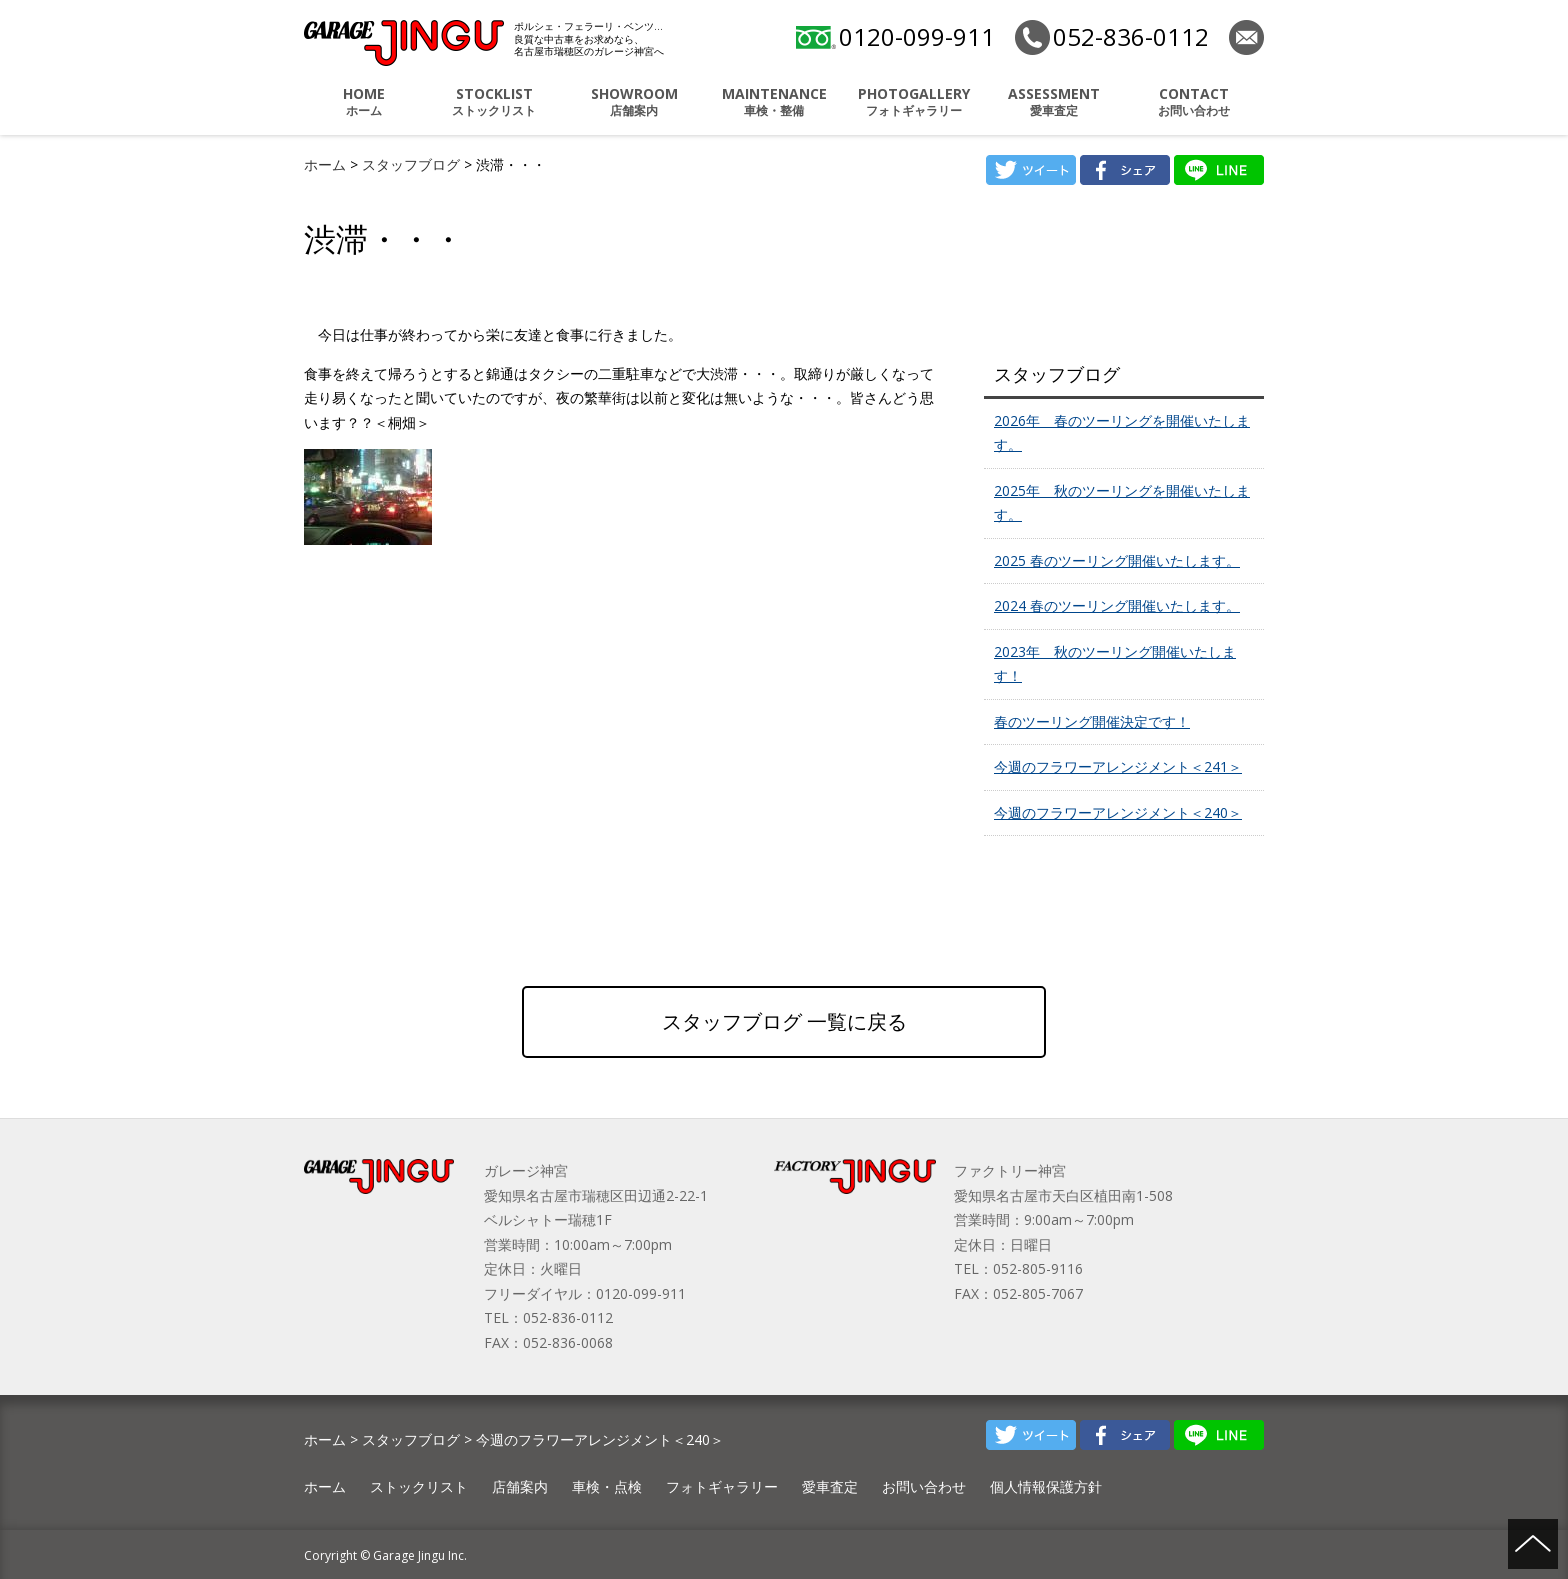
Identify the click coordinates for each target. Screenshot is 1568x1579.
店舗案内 (634, 101)
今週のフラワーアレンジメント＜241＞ (1118, 766)
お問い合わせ (1194, 101)
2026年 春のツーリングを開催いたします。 (1122, 433)
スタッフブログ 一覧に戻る (784, 1021)
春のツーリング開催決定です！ (1092, 721)
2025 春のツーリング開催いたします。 (1117, 560)
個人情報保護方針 (1046, 1486)
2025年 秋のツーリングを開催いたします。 (1122, 503)
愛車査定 (1054, 101)
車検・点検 (607, 1486)
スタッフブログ (413, 164)
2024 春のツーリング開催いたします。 (1117, 605)
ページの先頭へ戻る (1533, 1544)
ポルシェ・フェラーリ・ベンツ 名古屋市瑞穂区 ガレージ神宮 (404, 43)
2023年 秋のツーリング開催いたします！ (1115, 664)
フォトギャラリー (914, 101)
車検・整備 (774, 101)
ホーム (364, 101)
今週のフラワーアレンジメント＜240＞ (1118, 812)
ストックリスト (494, 101)
